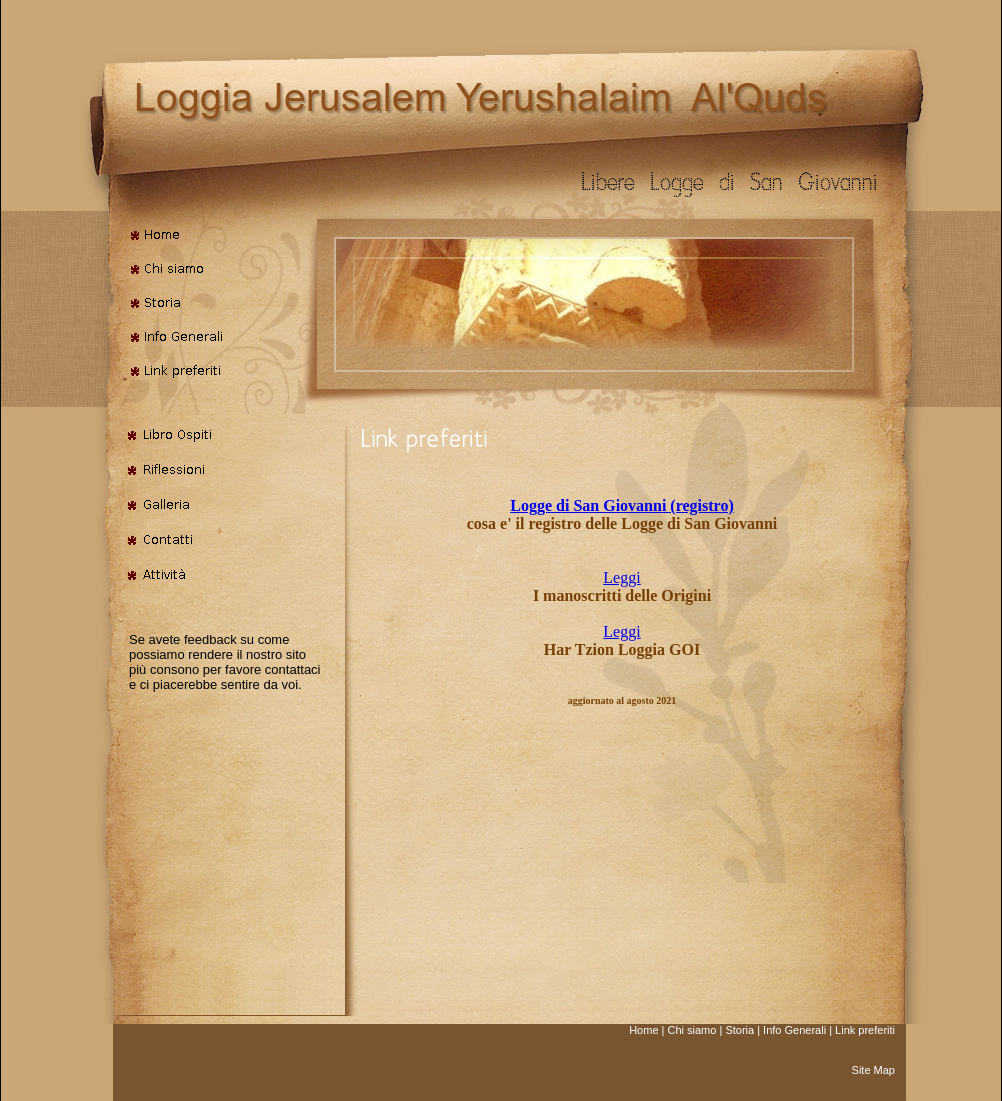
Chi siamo (691, 1030)
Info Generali (794, 1030)
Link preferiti (865, 1030)
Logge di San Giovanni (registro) (621, 505)
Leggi (621, 577)
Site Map (873, 1070)
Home (643, 1030)
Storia (739, 1030)
